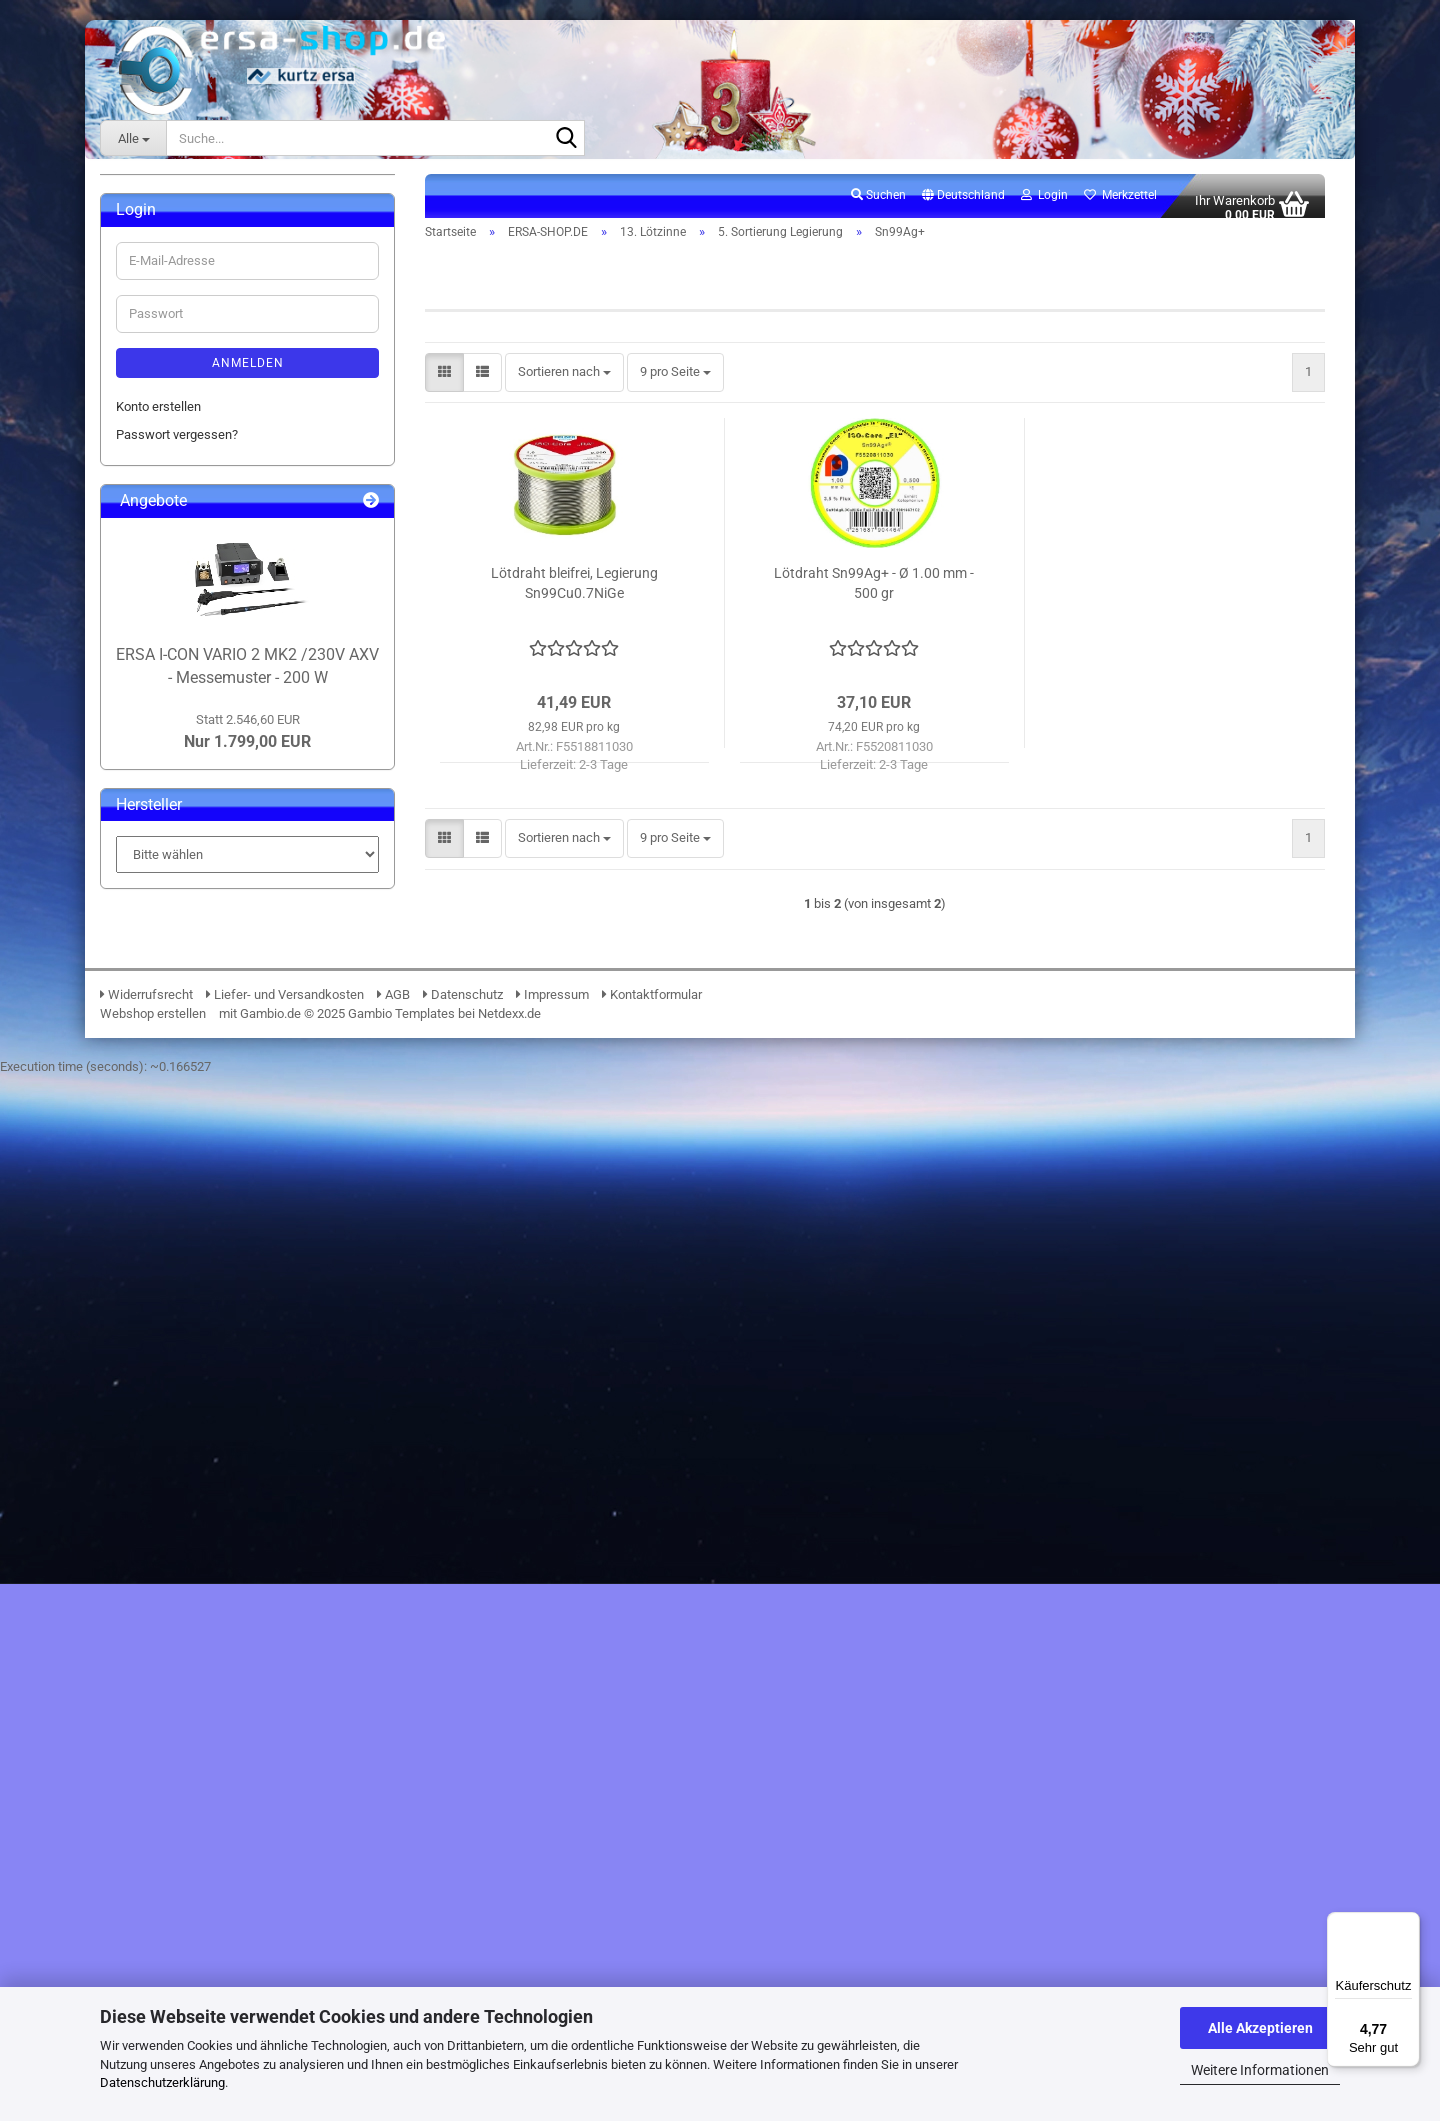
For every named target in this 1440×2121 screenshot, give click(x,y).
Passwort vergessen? (177, 1524)
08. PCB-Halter (172, 506)
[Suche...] (133, 138)
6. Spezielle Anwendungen (220, 1048)
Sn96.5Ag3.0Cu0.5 (212, 906)
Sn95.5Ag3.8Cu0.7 (212, 877)
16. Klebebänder (176, 1163)
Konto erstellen (158, 1496)
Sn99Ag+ (186, 963)
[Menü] (1408, 1924)
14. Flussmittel (172, 1105)
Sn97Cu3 (186, 934)
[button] (963, 207)
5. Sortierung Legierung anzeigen (253, 820)
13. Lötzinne (165, 620)
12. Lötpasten (169, 591)
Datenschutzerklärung (162, 2082)
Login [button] (1044, 206)
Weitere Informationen (1260, 2070)
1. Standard (178, 677)
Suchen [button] (878, 206)
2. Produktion (183, 706)
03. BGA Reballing (181, 363)
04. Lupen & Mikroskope (199, 391)
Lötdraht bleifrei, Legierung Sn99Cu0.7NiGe (574, 595)
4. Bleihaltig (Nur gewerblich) (227, 763)
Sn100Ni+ (188, 848)
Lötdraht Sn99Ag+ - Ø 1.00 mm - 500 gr (874, 595)
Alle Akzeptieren (1260, 2028)
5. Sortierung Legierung (211, 791)
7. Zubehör (176, 1077)
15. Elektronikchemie (190, 1134)
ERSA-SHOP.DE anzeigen (201, 277)
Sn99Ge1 (187, 991)
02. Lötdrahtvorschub (190, 334)
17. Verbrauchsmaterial (196, 1191)
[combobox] (564, 384)
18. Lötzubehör (172, 1220)
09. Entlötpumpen (180, 534)
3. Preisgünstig (188, 734)
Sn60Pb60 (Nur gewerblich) (238, 1020)
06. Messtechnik (178, 449)
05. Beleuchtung (176, 420)
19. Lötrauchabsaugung (197, 1248)
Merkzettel (1120, 206)
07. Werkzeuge (173, 477)
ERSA (131, 204)
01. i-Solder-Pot (174, 306)
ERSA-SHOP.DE (159, 244)
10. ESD (153, 563)
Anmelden (248, 1453)
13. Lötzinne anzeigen (207, 648)
